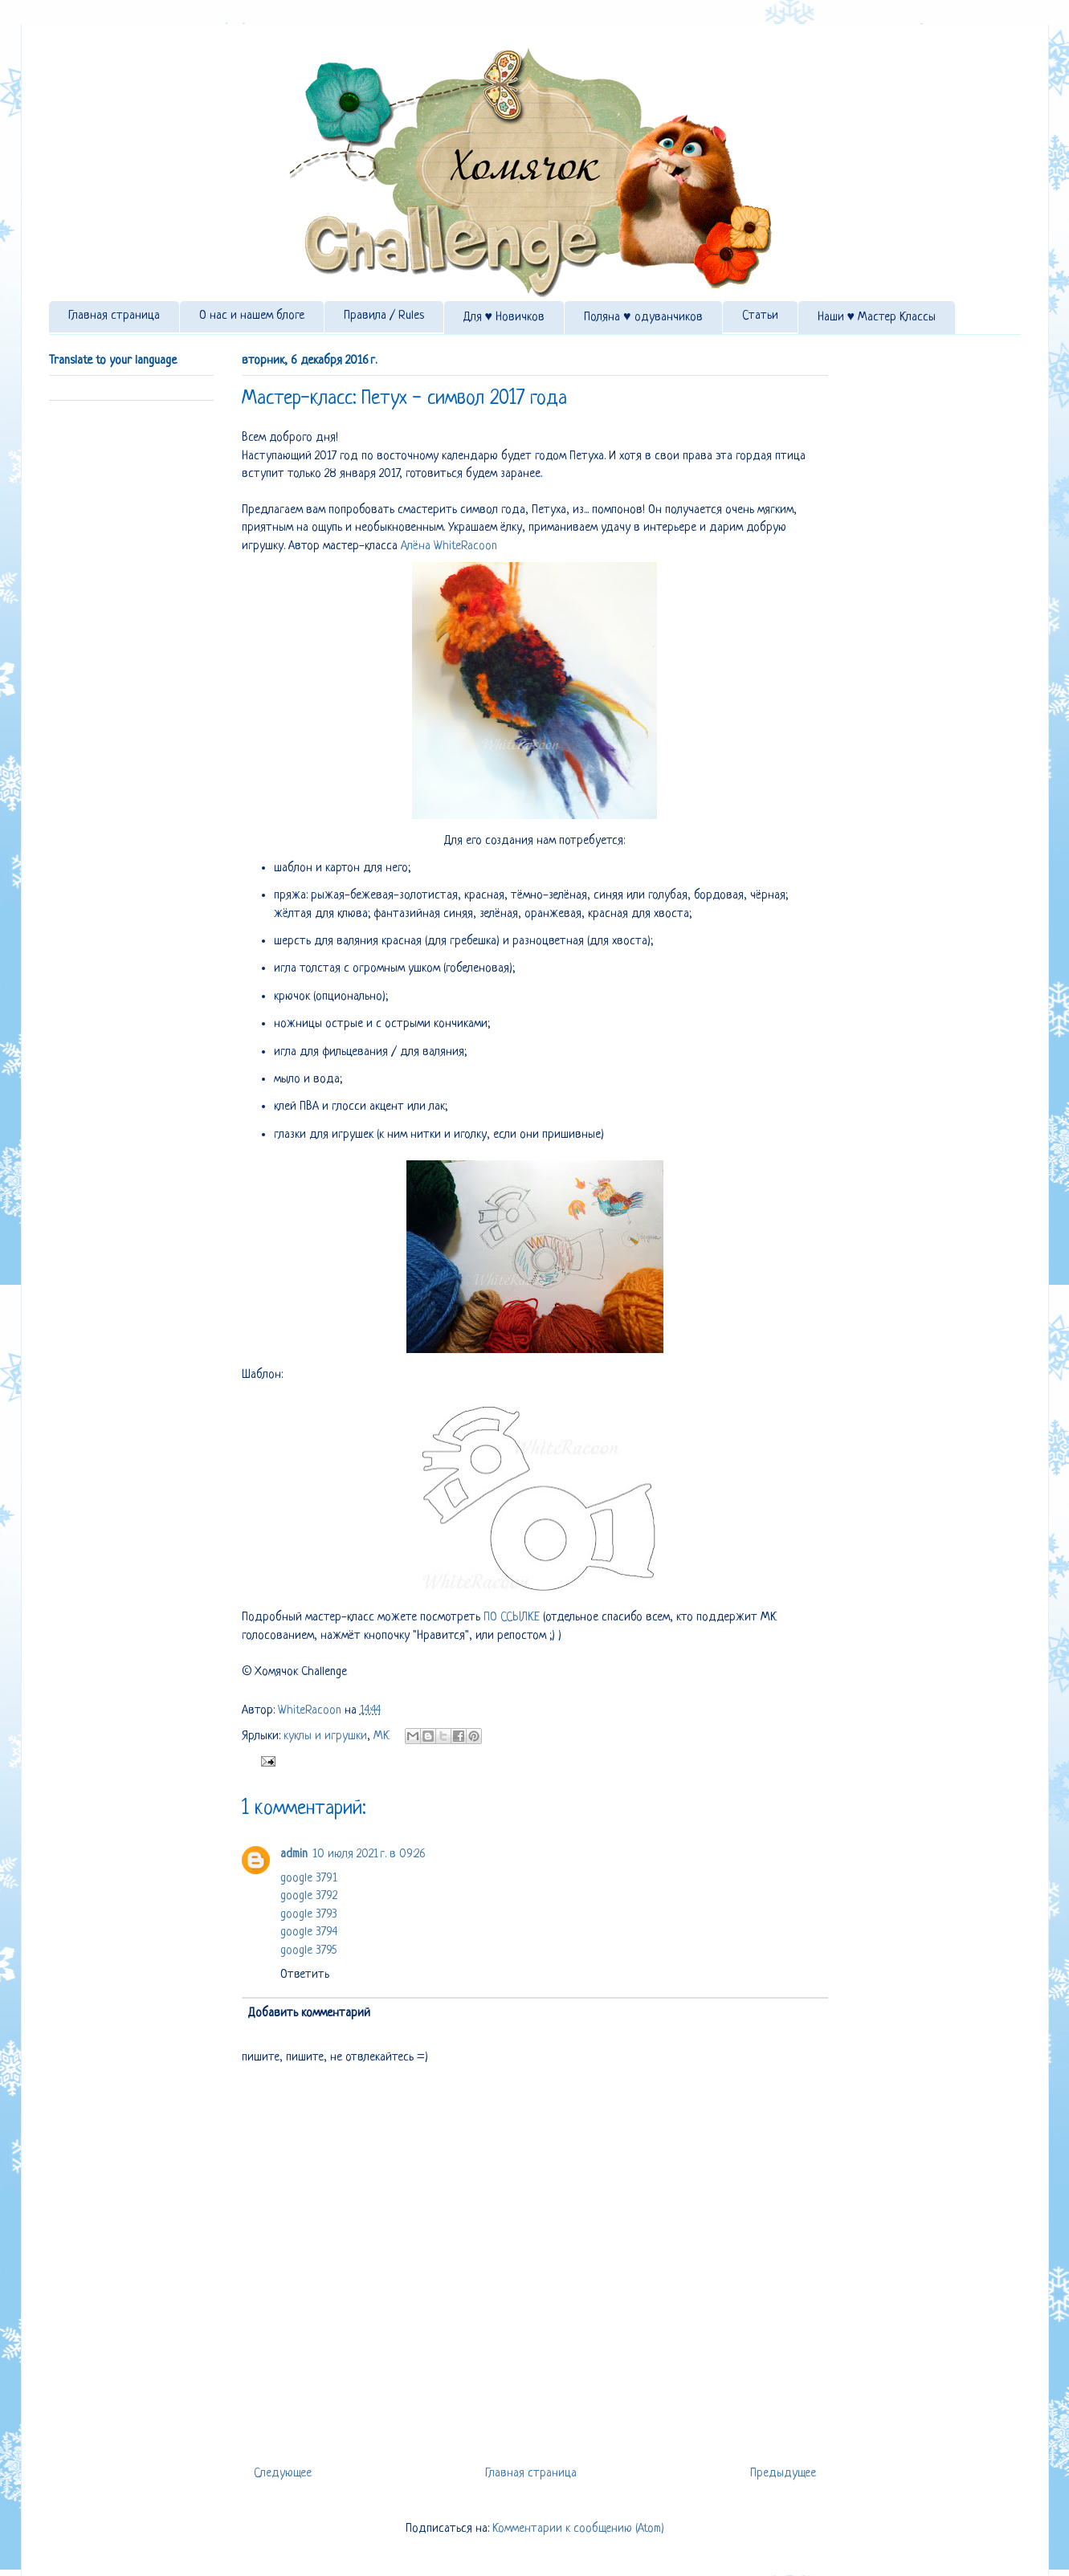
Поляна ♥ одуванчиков (643, 317)
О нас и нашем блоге (251, 316)
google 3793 (308, 1915)
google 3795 (308, 1951)
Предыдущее (783, 2473)
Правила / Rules (384, 316)
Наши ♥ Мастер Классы (877, 317)
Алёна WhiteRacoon (449, 546)
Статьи (760, 316)
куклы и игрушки (325, 1736)
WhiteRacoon (311, 1711)
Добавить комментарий (309, 2013)
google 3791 (308, 1878)
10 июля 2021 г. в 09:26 (369, 1854)
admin (294, 1854)
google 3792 (308, 1896)
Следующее (283, 2473)
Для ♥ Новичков (504, 317)
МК (381, 1736)
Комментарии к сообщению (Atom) (578, 2529)
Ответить (304, 1975)
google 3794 (308, 1932)
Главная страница (114, 316)
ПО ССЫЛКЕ (511, 1617)
